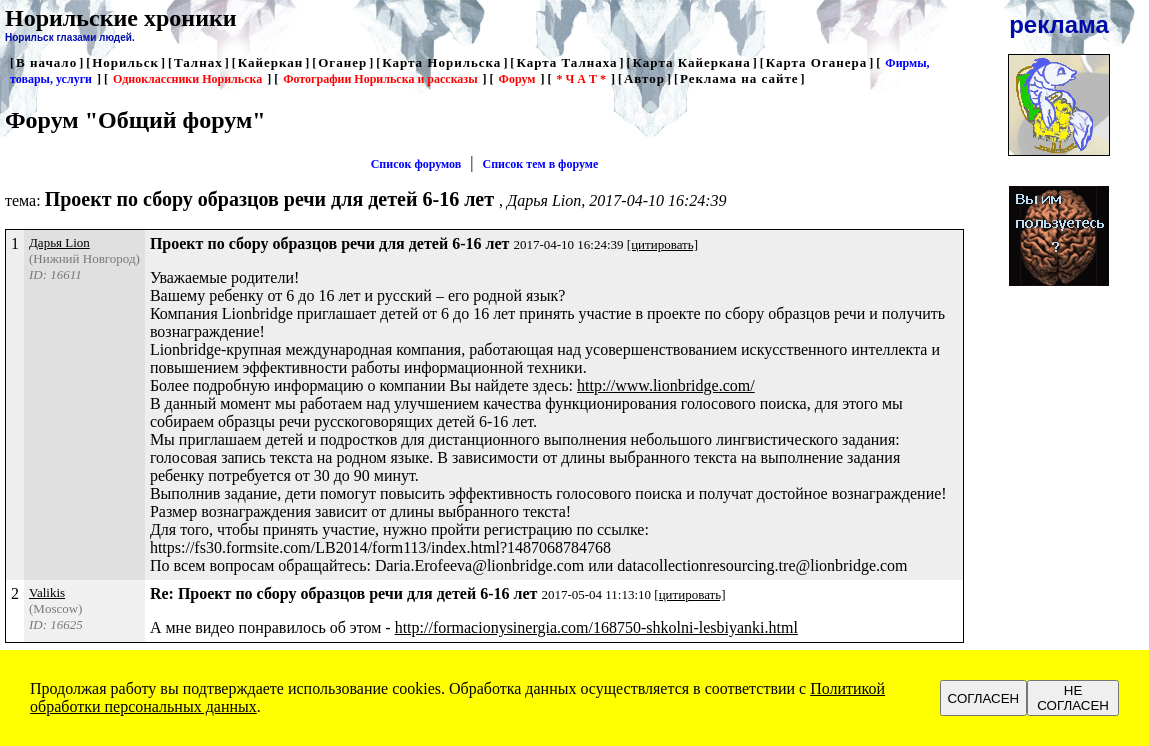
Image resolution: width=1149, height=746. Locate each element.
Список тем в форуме (541, 164)
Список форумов (416, 164)
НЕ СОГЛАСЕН (1073, 698)
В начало (46, 62)
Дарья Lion (59, 242)
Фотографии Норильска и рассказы (380, 79)
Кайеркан (271, 62)
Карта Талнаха (566, 62)
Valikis (47, 592)
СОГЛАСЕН (984, 698)
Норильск (125, 62)
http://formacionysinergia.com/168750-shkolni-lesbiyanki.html (596, 627)
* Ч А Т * (580, 79)
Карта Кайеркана (692, 62)
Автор (644, 78)
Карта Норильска (441, 62)
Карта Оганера (817, 62)
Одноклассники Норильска (187, 79)
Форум (517, 79)
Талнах (198, 62)
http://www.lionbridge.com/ (666, 385)
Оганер (342, 62)
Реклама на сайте (739, 78)
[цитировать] (662, 244)
